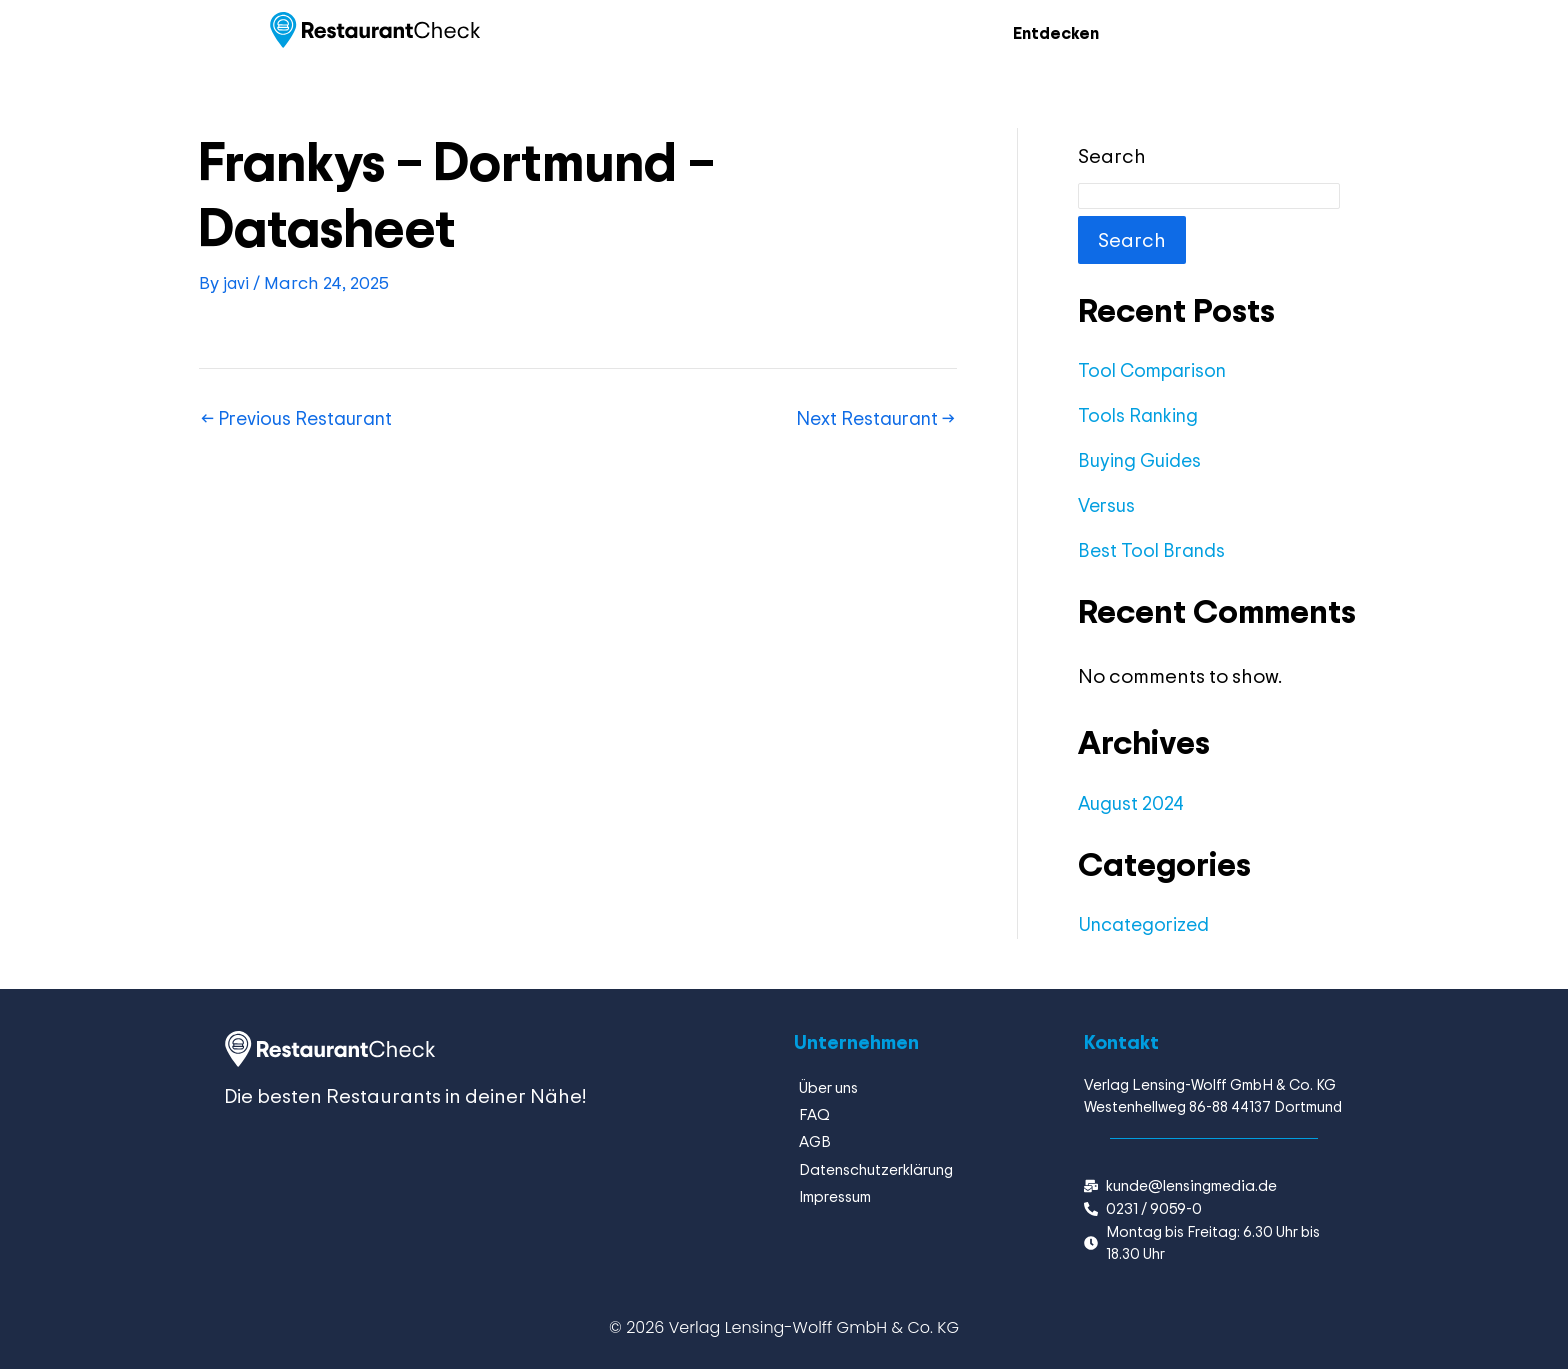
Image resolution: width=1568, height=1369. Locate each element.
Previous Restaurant (304, 419)
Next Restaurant (869, 419)
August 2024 (1134, 803)
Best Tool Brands (1154, 550)
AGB (815, 1140)
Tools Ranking (1141, 415)
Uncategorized (1148, 924)
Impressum (834, 1193)
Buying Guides (1143, 460)
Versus (1109, 505)
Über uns (828, 1087)
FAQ (814, 1114)
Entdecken (1049, 33)
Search (1112, 156)
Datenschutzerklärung (876, 1167)
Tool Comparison (1156, 370)
